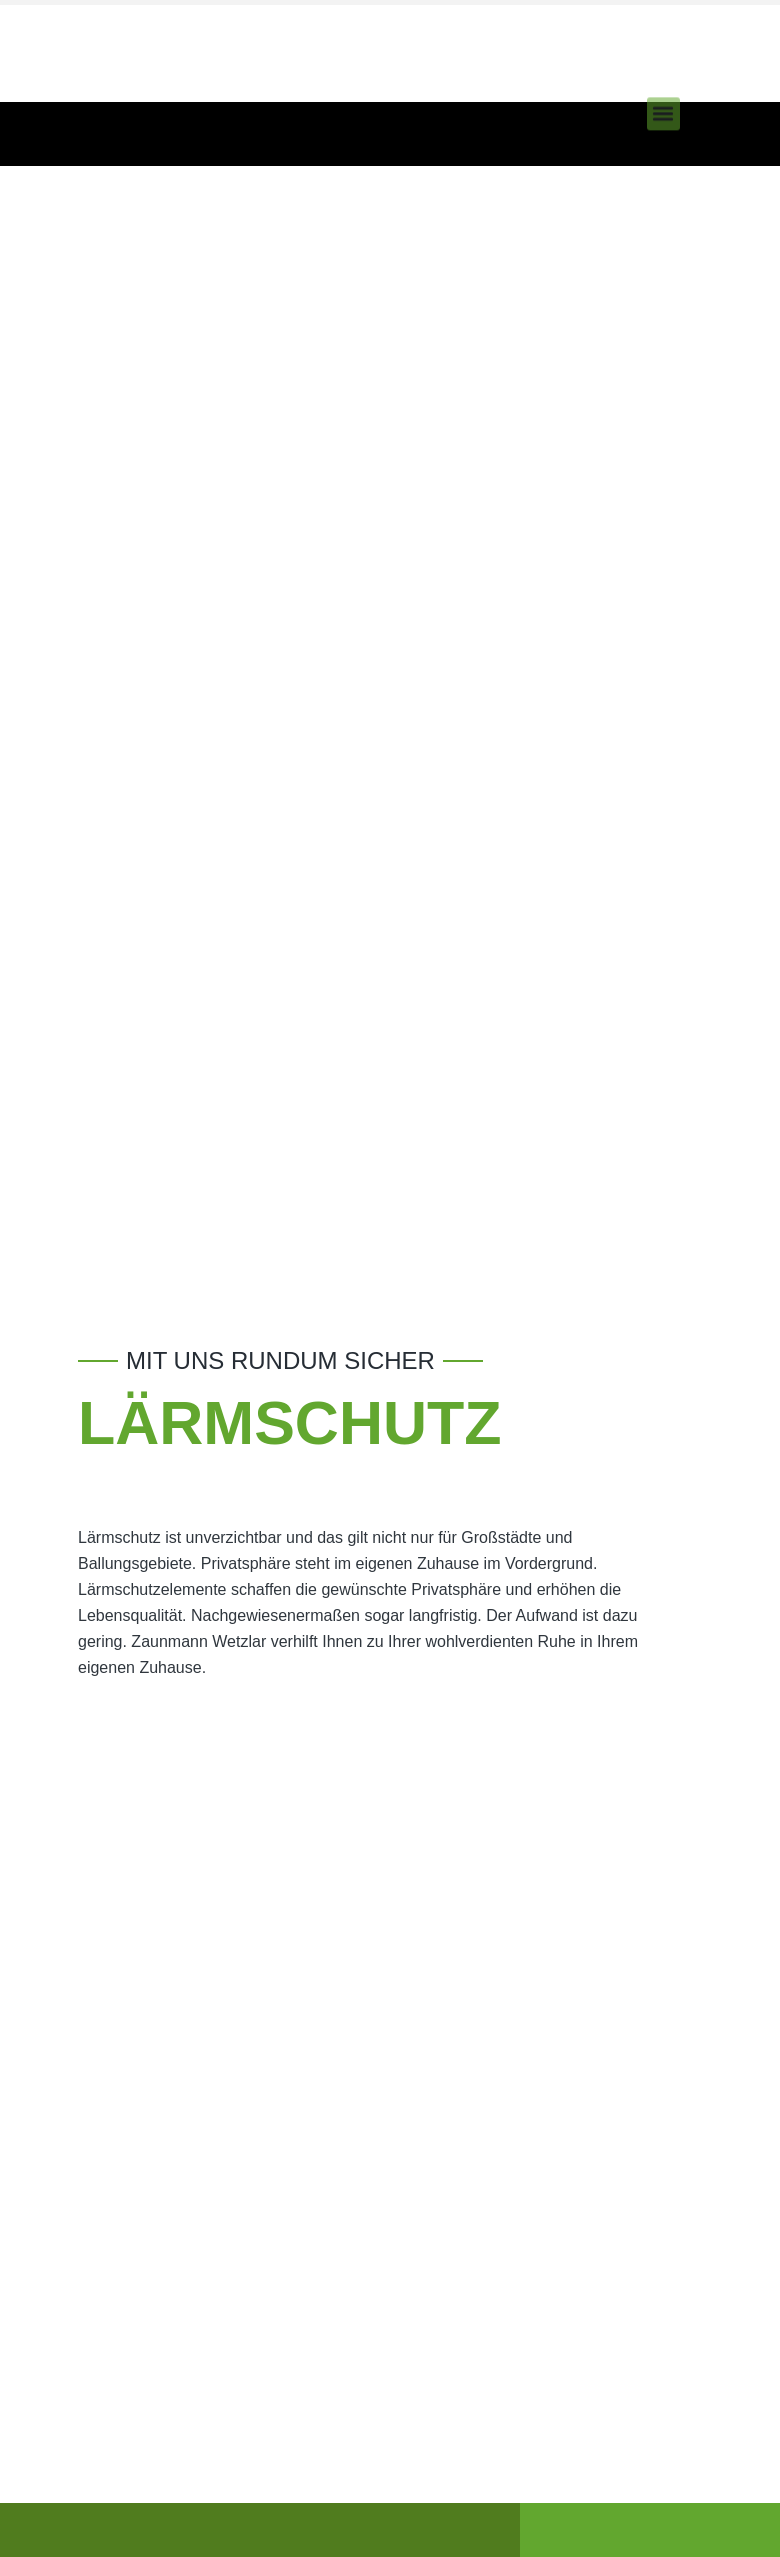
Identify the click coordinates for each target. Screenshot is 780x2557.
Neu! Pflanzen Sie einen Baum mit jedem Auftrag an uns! (189, 70)
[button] (663, 97)
